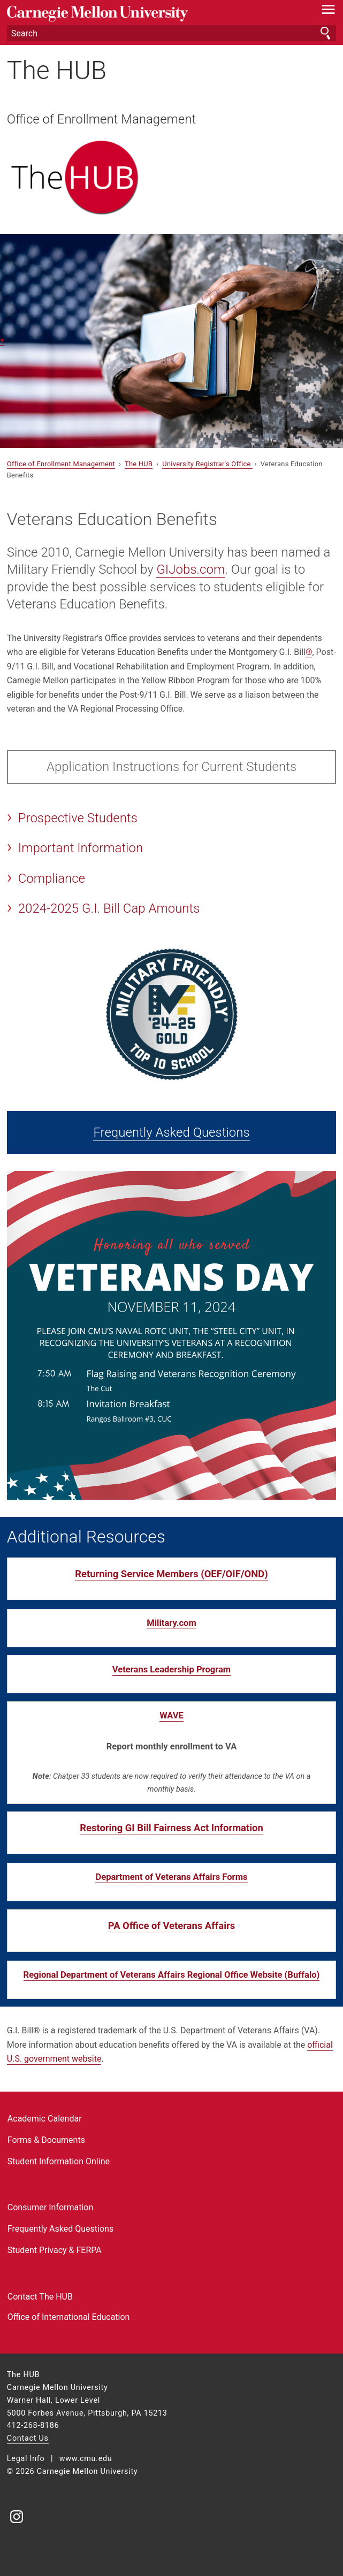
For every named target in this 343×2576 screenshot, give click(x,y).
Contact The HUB (40, 2297)
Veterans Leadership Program (171, 1669)
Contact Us (28, 2438)
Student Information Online (58, 2161)
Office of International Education (68, 2317)
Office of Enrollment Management (101, 119)
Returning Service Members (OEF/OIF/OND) (171, 1573)
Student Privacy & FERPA (54, 2250)
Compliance (51, 878)
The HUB (56, 70)
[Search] (171, 33)
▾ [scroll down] (2, 340)
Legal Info (26, 2458)
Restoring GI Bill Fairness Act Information (171, 1827)
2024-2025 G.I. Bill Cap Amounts (109, 908)
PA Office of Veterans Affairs (171, 1925)
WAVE (171, 1715)
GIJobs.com (190, 569)
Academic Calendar (44, 2119)
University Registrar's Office (207, 464)
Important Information (80, 847)
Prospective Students (78, 818)
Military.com (171, 1623)
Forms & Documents (46, 2140)
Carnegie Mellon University (147, 13)
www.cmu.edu (85, 2458)
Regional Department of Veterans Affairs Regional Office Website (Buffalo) (172, 1975)
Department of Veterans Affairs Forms (171, 1877)
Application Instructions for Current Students (171, 766)
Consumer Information (50, 2207)
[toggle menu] (328, 12)
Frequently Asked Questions (171, 1132)
